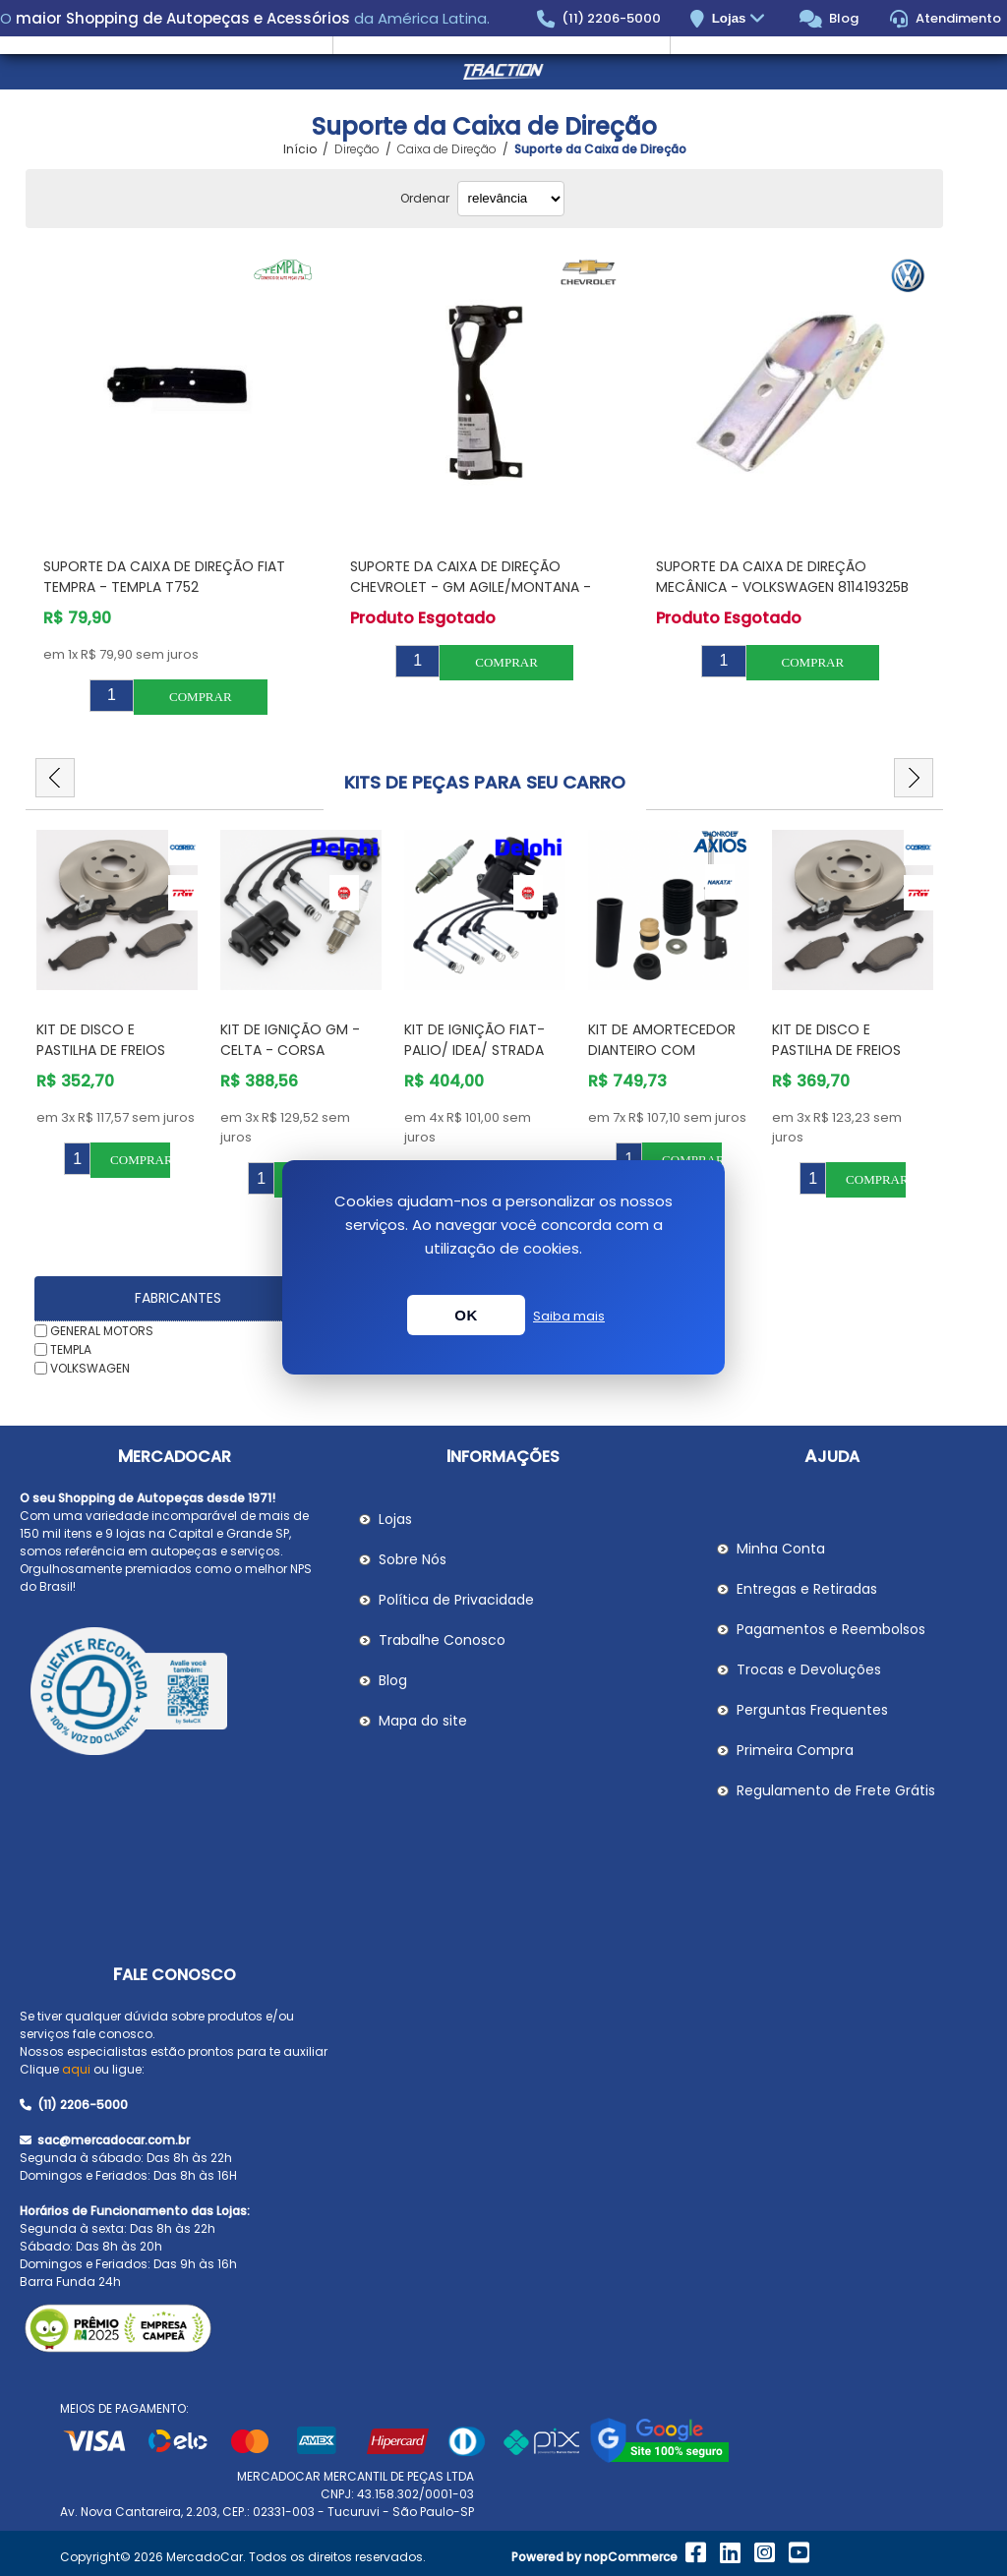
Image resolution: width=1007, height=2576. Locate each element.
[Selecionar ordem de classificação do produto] (510, 198)
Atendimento (945, 19)
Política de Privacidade (456, 1600)
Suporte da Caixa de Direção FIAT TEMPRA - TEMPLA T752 (164, 576)
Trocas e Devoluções (809, 1669)
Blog (829, 19)
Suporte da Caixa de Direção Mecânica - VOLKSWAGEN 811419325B (782, 576)
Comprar (200, 696)
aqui (76, 2069)
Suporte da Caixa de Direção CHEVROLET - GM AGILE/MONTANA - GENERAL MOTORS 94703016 (470, 586)
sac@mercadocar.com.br (105, 2140)
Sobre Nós (412, 1559)
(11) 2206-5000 (599, 19)
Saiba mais (569, 1316)
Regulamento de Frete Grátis (836, 1790)
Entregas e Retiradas (807, 1589)
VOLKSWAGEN (90, 1367)
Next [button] (913, 777)
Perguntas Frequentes (812, 1710)
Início (300, 149)
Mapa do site (423, 1720)
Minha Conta (781, 1548)
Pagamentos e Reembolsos (831, 1629)
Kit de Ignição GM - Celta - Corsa (290, 1040)
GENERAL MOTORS (101, 1330)
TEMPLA (70, 1349)
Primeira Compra (795, 1750)
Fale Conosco (174, 1974)
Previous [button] (55, 777)
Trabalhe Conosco (442, 1640)
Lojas (741, 19)
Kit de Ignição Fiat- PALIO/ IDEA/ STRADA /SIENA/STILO (474, 1050)
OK (466, 1315)
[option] (117, 1004)
